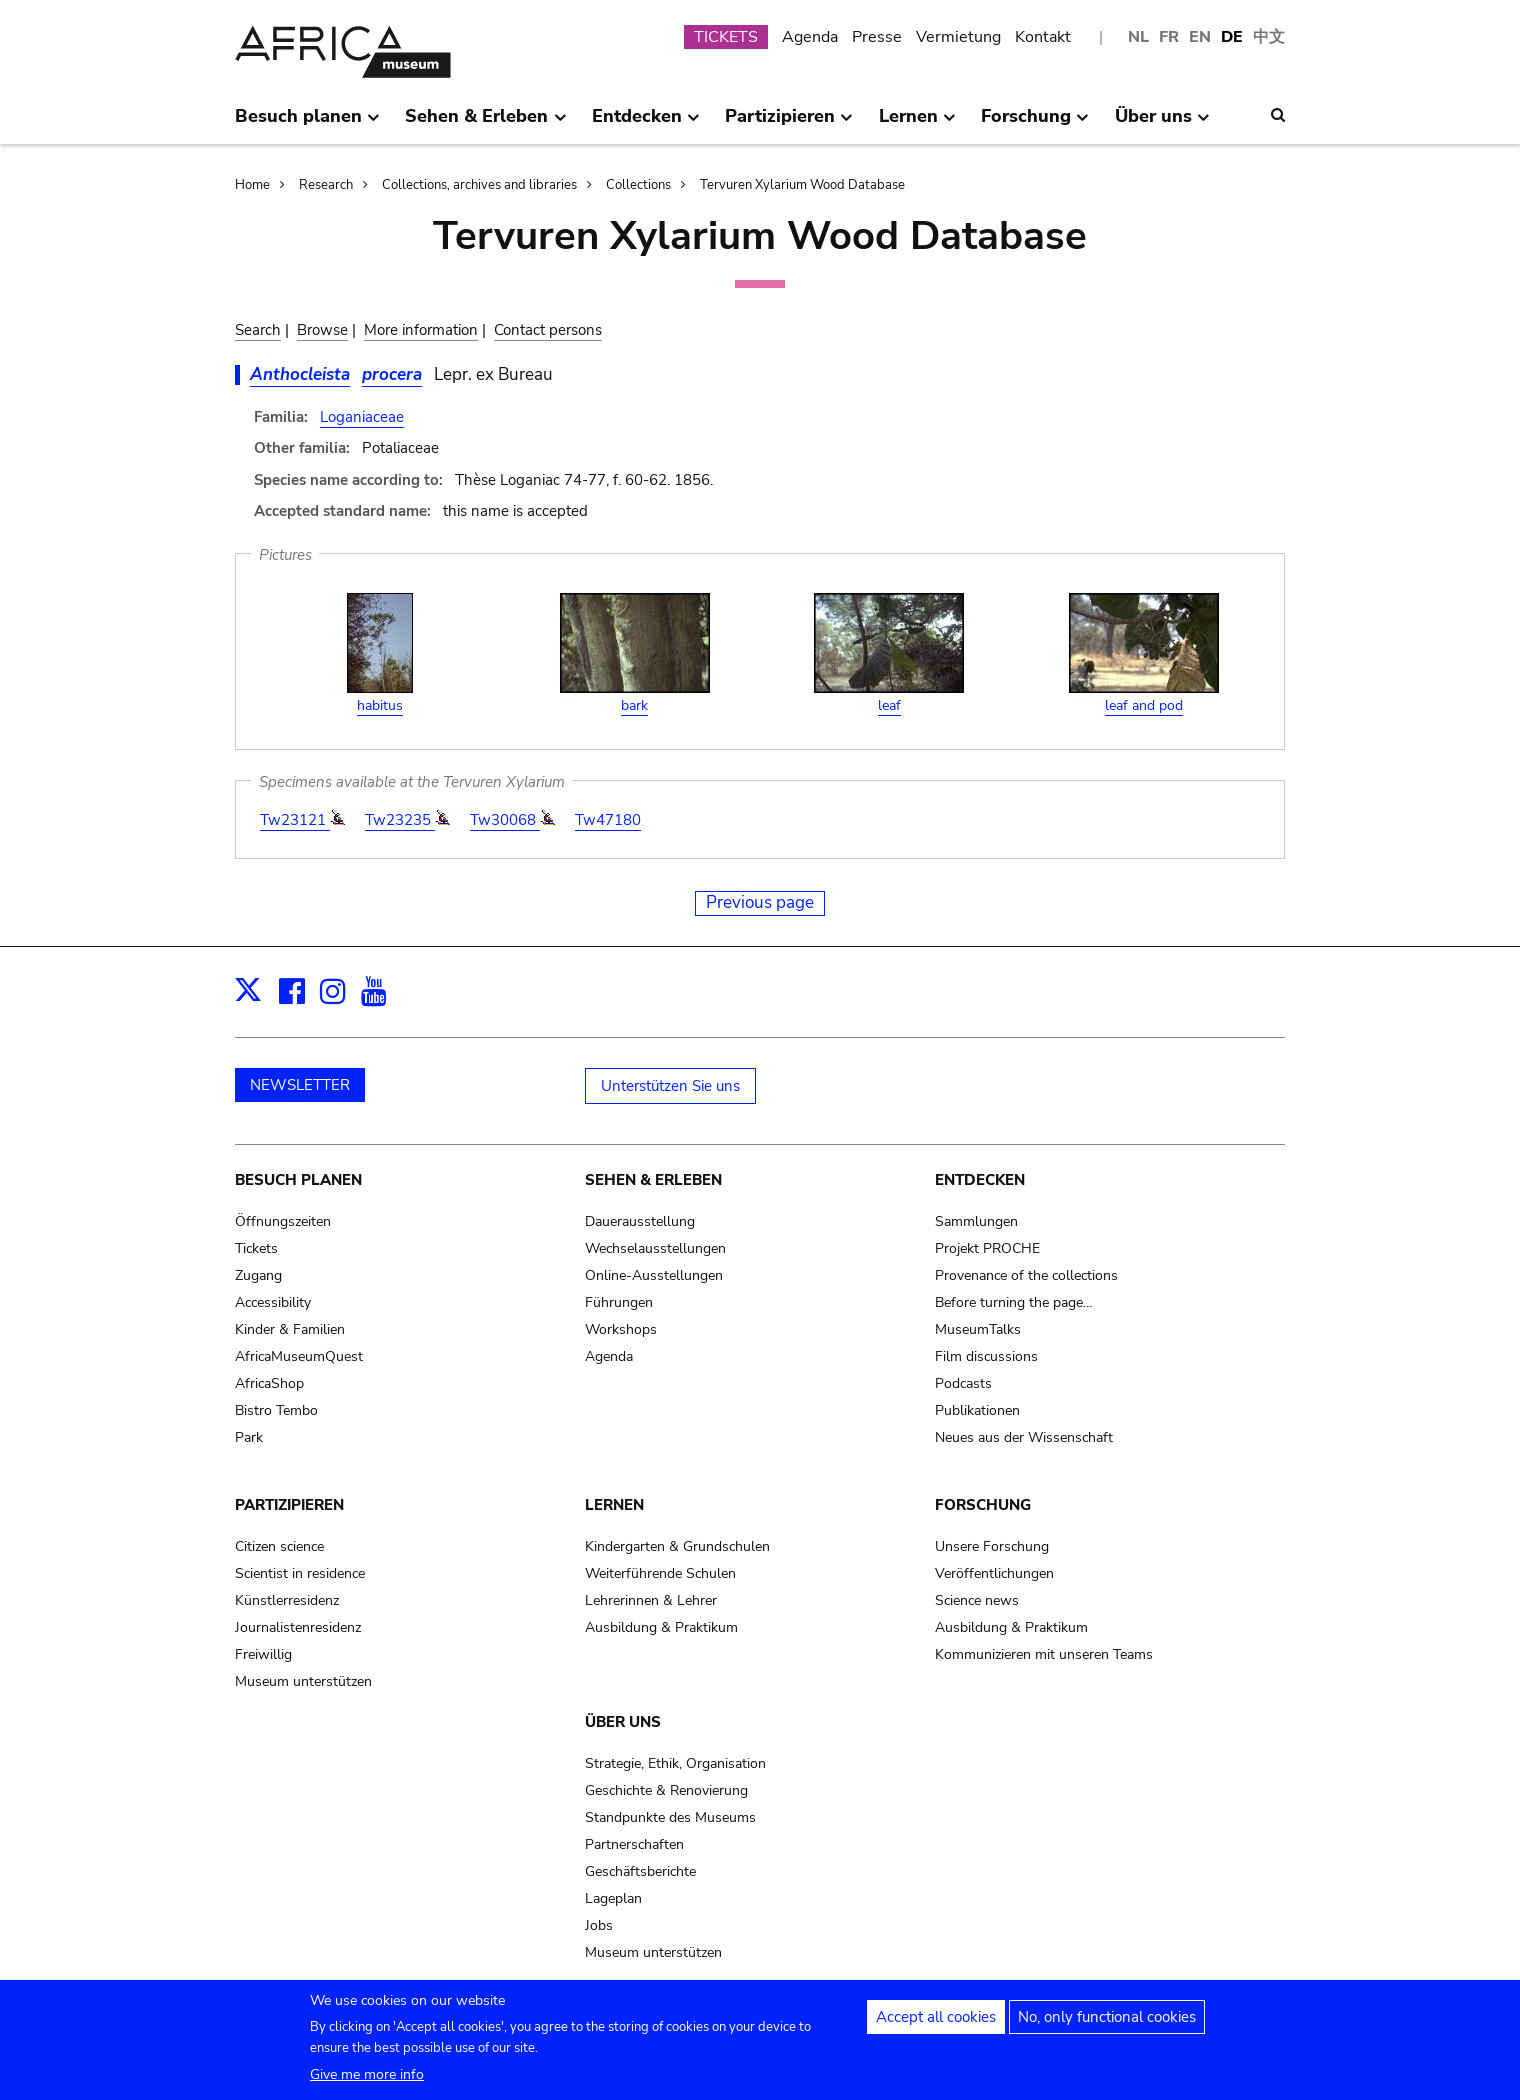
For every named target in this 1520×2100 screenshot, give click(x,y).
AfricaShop (269, 1383)
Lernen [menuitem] (917, 124)
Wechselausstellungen (655, 1248)
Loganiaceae (362, 417)
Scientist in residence (300, 1573)
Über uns (623, 1722)
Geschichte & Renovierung (666, 1790)
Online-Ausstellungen (654, 1275)
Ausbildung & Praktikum (661, 1627)
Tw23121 (295, 820)
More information (421, 330)
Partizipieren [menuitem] (789, 124)
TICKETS (726, 37)
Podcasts (963, 1383)
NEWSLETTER (300, 1085)
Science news (977, 1600)
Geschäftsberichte (640, 1871)
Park (249, 1437)
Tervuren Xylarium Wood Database (802, 185)
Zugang (258, 1275)
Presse (877, 37)
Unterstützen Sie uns (670, 1086)
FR (1169, 37)
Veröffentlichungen (994, 1573)
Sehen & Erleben (653, 1180)
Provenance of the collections (1026, 1275)
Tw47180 (608, 820)
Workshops (621, 1329)
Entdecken (980, 1180)
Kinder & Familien (290, 1329)
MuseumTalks (978, 1329)
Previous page (760, 902)
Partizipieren (289, 1505)
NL (1138, 37)
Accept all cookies (936, 2027)
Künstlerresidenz (287, 1600)
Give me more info (367, 2084)
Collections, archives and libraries (479, 185)
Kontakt (1043, 37)
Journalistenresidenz (298, 1627)
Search (258, 330)
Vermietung (958, 37)
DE (1232, 37)
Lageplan (613, 1898)
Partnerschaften (634, 1844)
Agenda (810, 37)
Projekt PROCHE (987, 1248)
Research (326, 185)
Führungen (619, 1302)
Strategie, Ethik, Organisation (675, 1763)
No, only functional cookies (1107, 2027)
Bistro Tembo (276, 1410)
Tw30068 (505, 820)
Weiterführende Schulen (660, 1573)
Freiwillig (263, 1654)
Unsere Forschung (992, 1546)
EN (1200, 37)
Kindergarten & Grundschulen (677, 1546)
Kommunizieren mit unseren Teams (1044, 1654)
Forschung (983, 1505)
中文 (1269, 37)
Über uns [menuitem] (1162, 124)
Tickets (256, 1248)
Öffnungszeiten (283, 1221)
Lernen (614, 1505)
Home (252, 185)
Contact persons (548, 330)
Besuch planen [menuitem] (307, 124)
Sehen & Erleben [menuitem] (485, 124)
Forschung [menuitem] (1035, 124)
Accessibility (273, 1302)
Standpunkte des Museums (670, 1817)
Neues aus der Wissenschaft (1024, 1437)
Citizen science (279, 1546)
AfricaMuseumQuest (299, 1356)
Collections (638, 185)
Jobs (599, 1925)
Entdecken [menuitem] (646, 124)
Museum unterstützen (303, 1681)
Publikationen (977, 1410)
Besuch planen (298, 1180)
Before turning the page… (1014, 1302)
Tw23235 (400, 820)
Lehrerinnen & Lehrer (651, 1600)
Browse (322, 330)
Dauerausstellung (640, 1221)
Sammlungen (976, 1221)
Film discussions (986, 1356)
